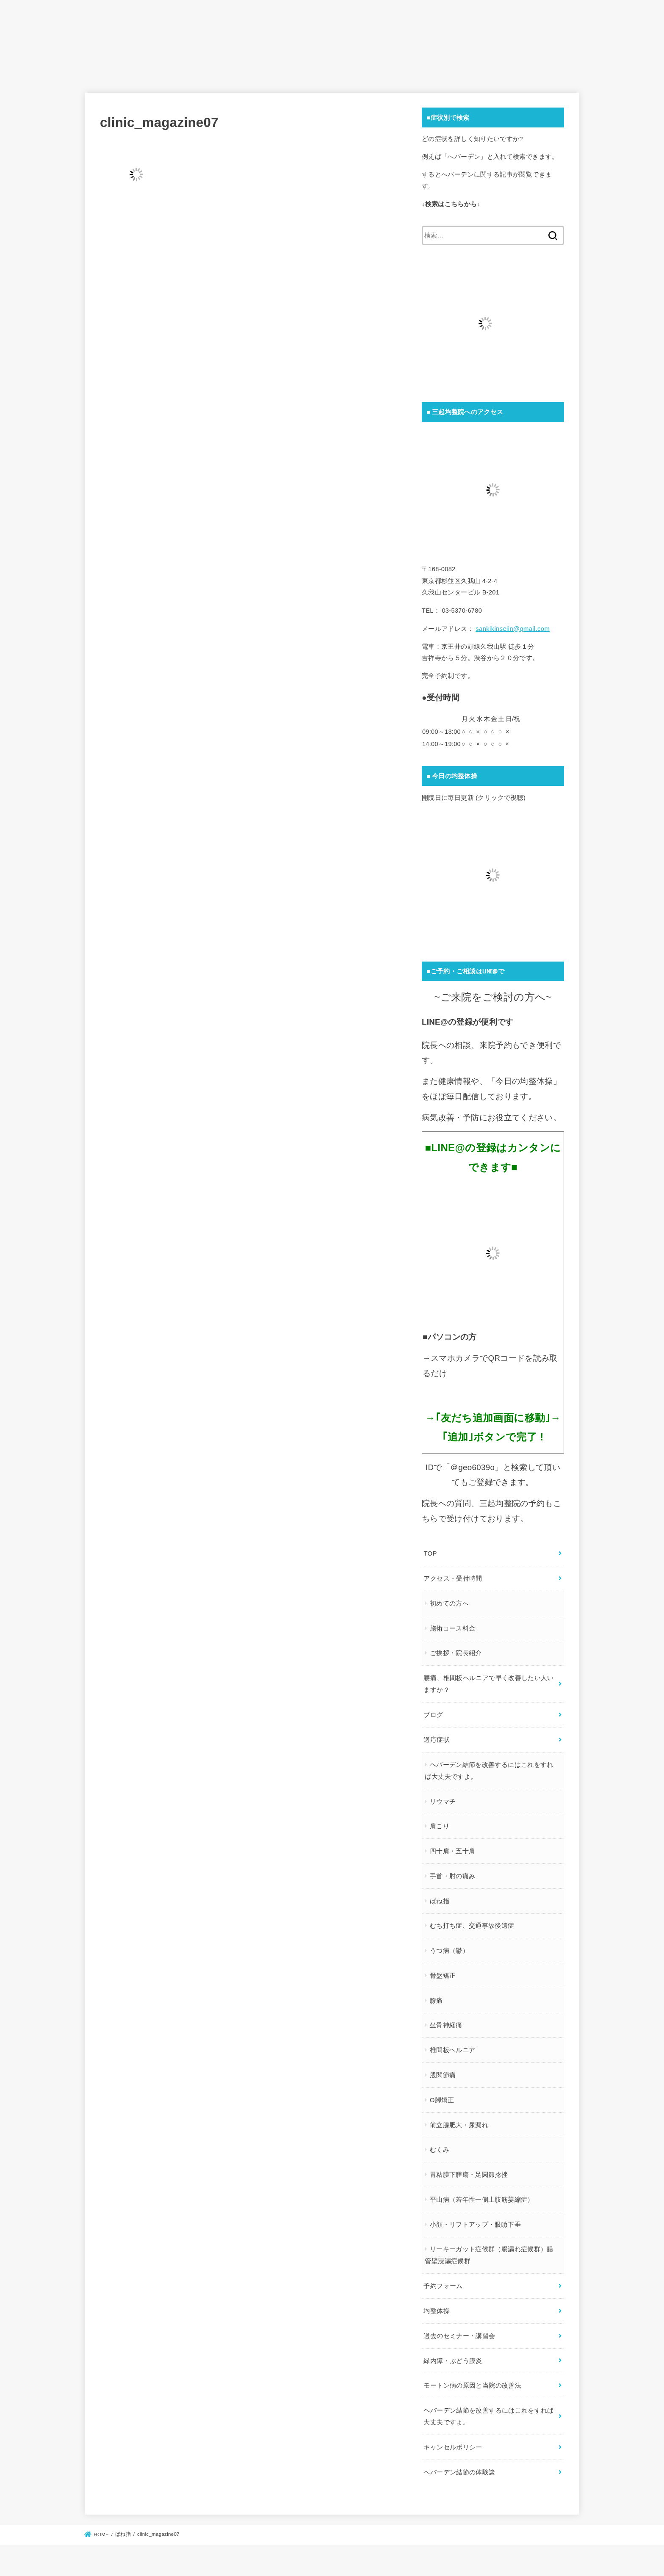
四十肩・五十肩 (452, 1848)
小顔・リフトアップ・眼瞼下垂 (474, 2220)
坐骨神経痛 (445, 2021)
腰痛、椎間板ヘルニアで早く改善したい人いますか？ (488, 1683)
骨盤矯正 (442, 1972)
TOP (430, 1554)
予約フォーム (442, 2280)
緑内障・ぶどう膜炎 (452, 2354)
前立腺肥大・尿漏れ (458, 2121)
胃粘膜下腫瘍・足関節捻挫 (468, 2170)
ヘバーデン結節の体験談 (459, 2463)
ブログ (433, 1713)
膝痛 (436, 1997)
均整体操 (436, 2305)
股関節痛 (442, 2071)
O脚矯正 (441, 2096)
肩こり (439, 1823)
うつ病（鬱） (448, 1947)
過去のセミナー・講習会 (459, 2329)
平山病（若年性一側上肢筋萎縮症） (481, 2195)
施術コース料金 (452, 1628)
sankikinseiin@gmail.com (512, 630)
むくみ (439, 2145)
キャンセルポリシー (452, 2438)
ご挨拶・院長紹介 (455, 1653)
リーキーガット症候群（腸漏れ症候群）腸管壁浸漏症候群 (489, 2251)
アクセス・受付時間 (452, 1578)
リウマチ (442, 1798)
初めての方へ (448, 1603)
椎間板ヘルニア (452, 2046)
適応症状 (436, 1737)
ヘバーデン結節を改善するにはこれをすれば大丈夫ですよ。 (489, 1768)
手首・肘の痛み (452, 1873)
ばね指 (439, 1898)
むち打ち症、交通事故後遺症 (471, 1922)
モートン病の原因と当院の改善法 (472, 2378)
